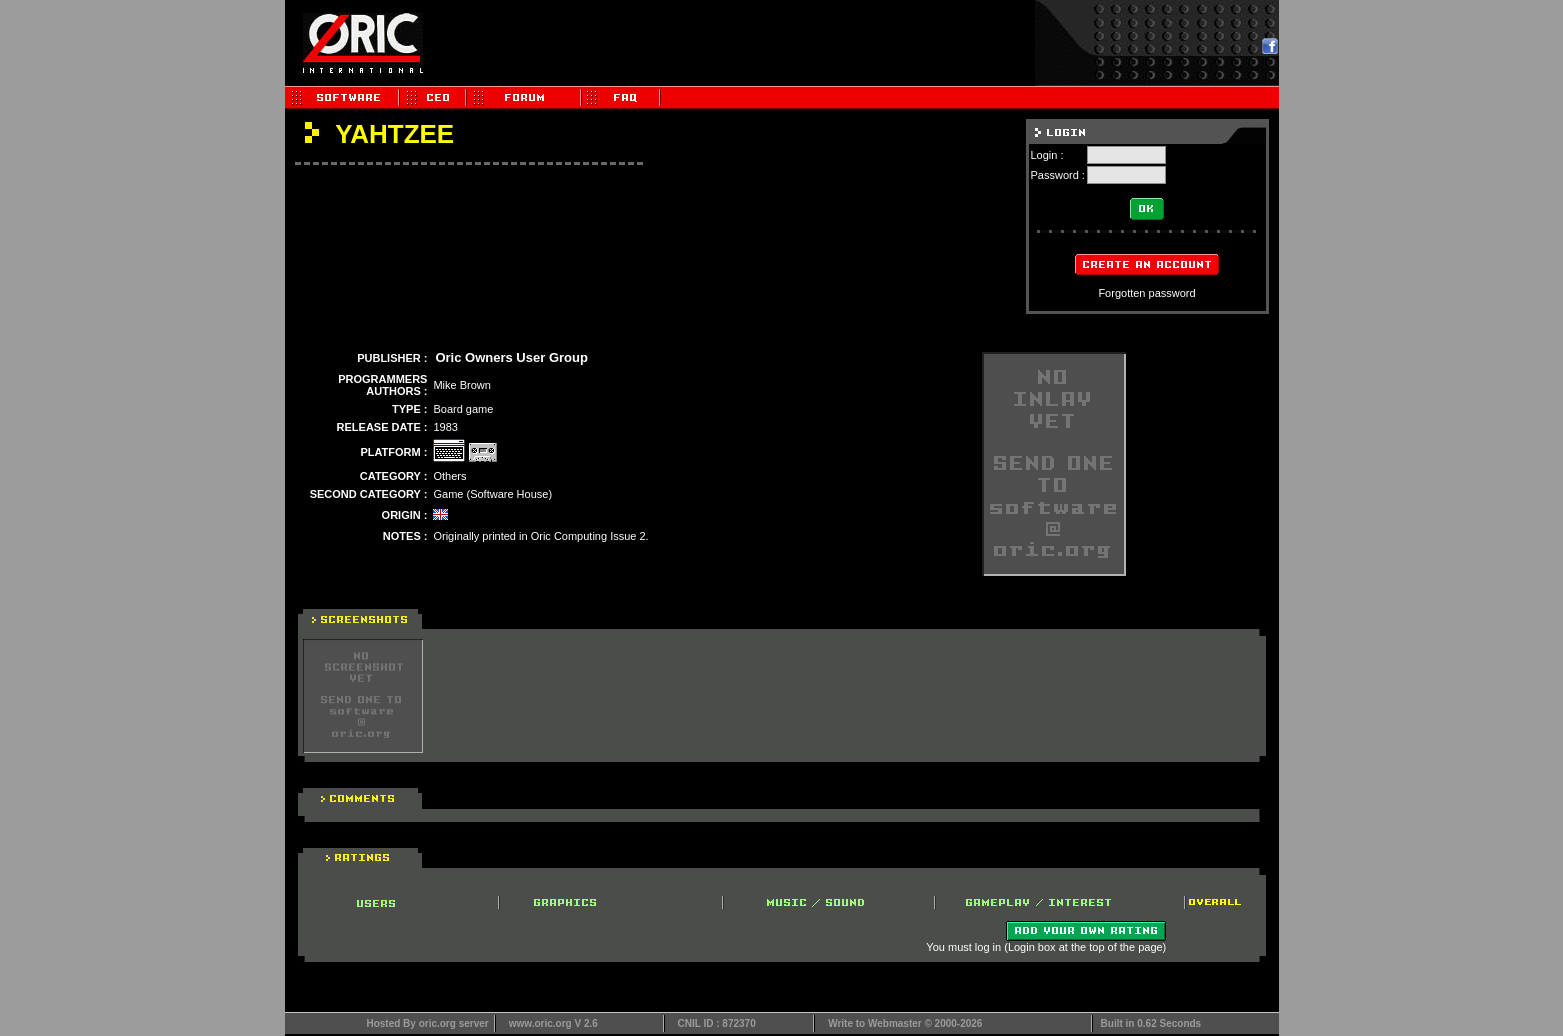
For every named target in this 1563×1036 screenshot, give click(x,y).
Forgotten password (1146, 293)
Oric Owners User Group (511, 357)
